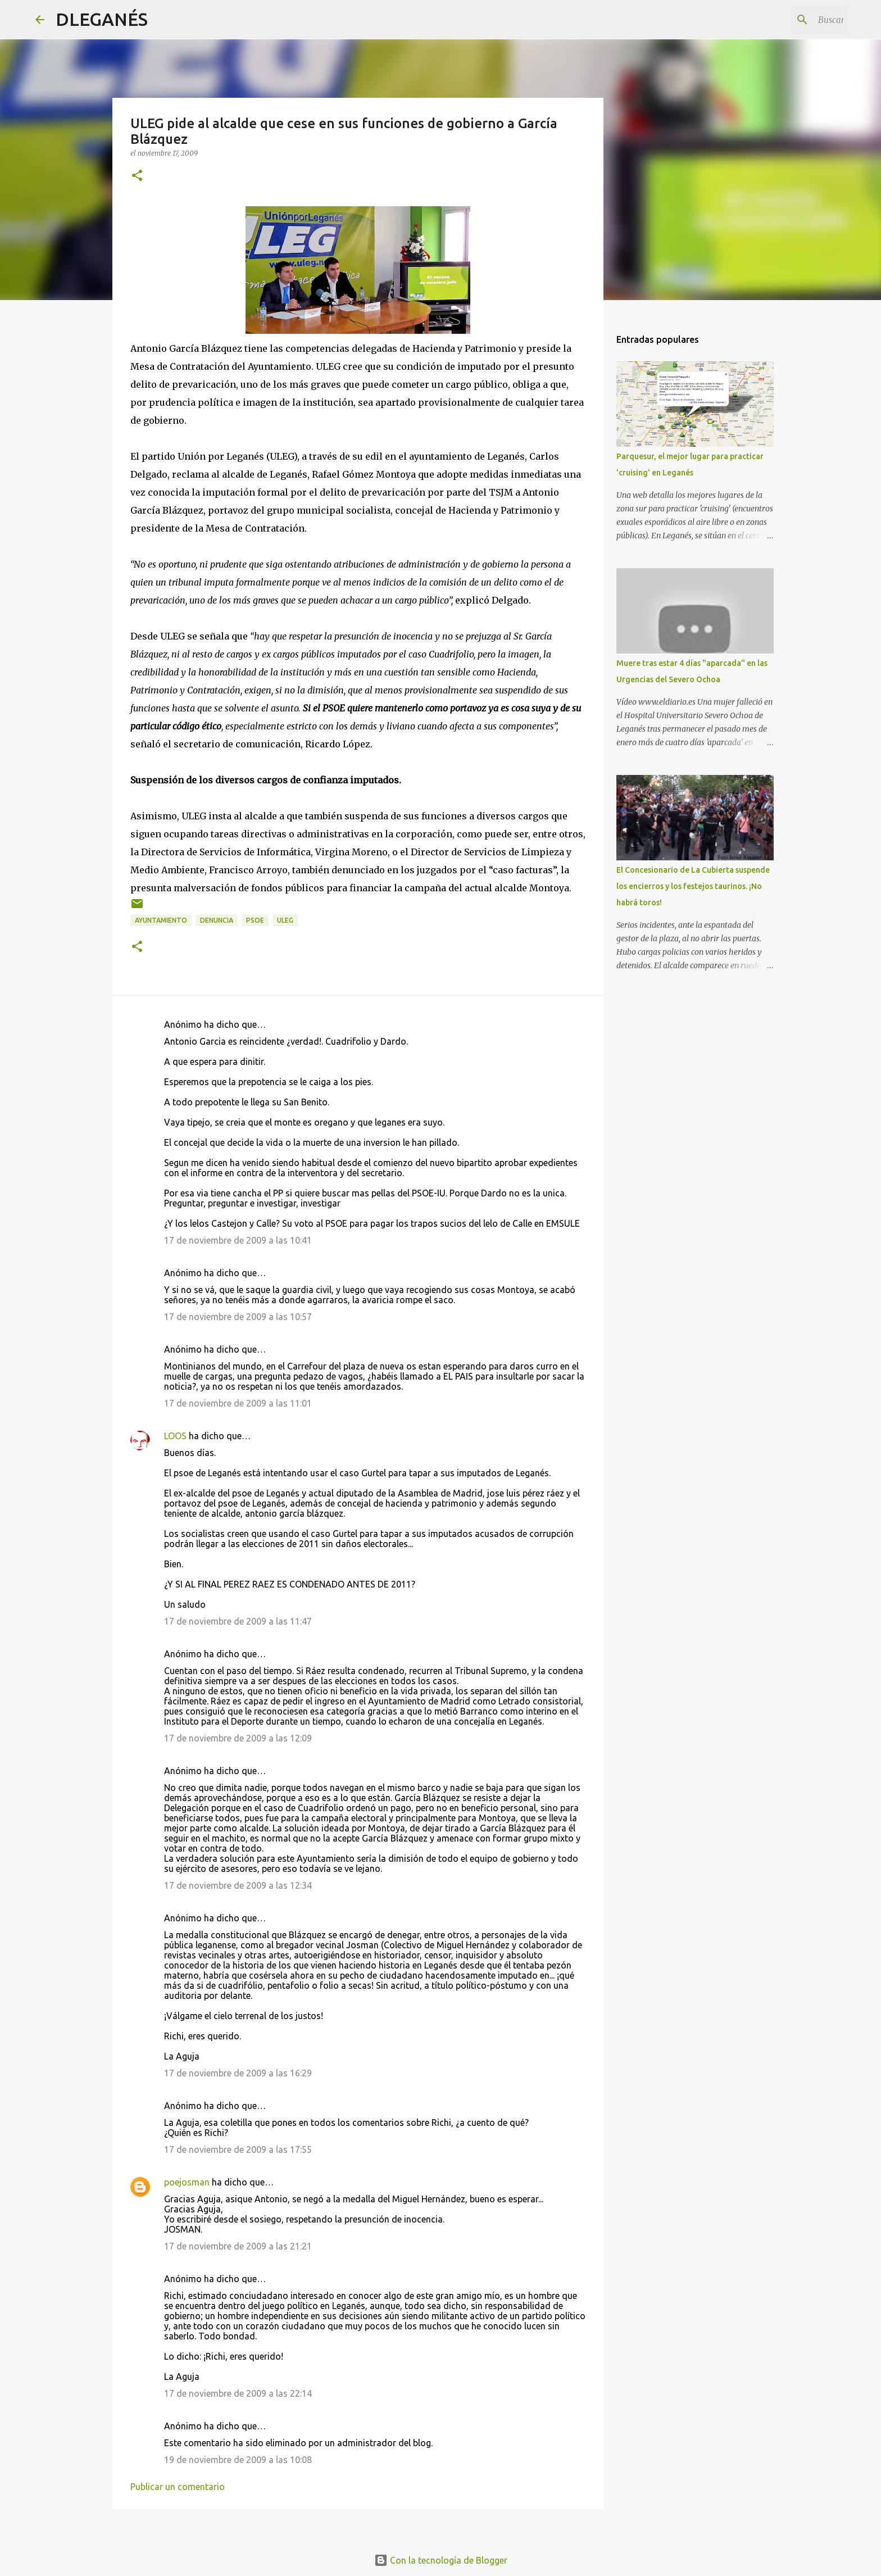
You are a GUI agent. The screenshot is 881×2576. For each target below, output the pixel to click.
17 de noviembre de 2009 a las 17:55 (238, 2149)
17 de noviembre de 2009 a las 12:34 (238, 1885)
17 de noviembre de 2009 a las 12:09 (238, 1738)
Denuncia (216, 920)
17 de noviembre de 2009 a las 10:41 (238, 1240)
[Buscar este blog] (789, 19)
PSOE (255, 920)
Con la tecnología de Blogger (440, 2560)
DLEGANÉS (102, 19)
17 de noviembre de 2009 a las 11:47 (238, 1621)
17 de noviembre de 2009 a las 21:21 (238, 2246)
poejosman (187, 2182)
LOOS (175, 1436)
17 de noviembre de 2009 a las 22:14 (238, 2393)
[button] (137, 176)
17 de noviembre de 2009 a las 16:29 (238, 2073)
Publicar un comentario (177, 2487)
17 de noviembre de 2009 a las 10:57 (238, 1317)
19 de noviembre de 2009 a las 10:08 (238, 2460)
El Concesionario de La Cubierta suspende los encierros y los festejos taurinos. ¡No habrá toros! (693, 886)
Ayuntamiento (161, 920)
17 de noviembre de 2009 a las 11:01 (238, 1403)
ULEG (285, 920)
